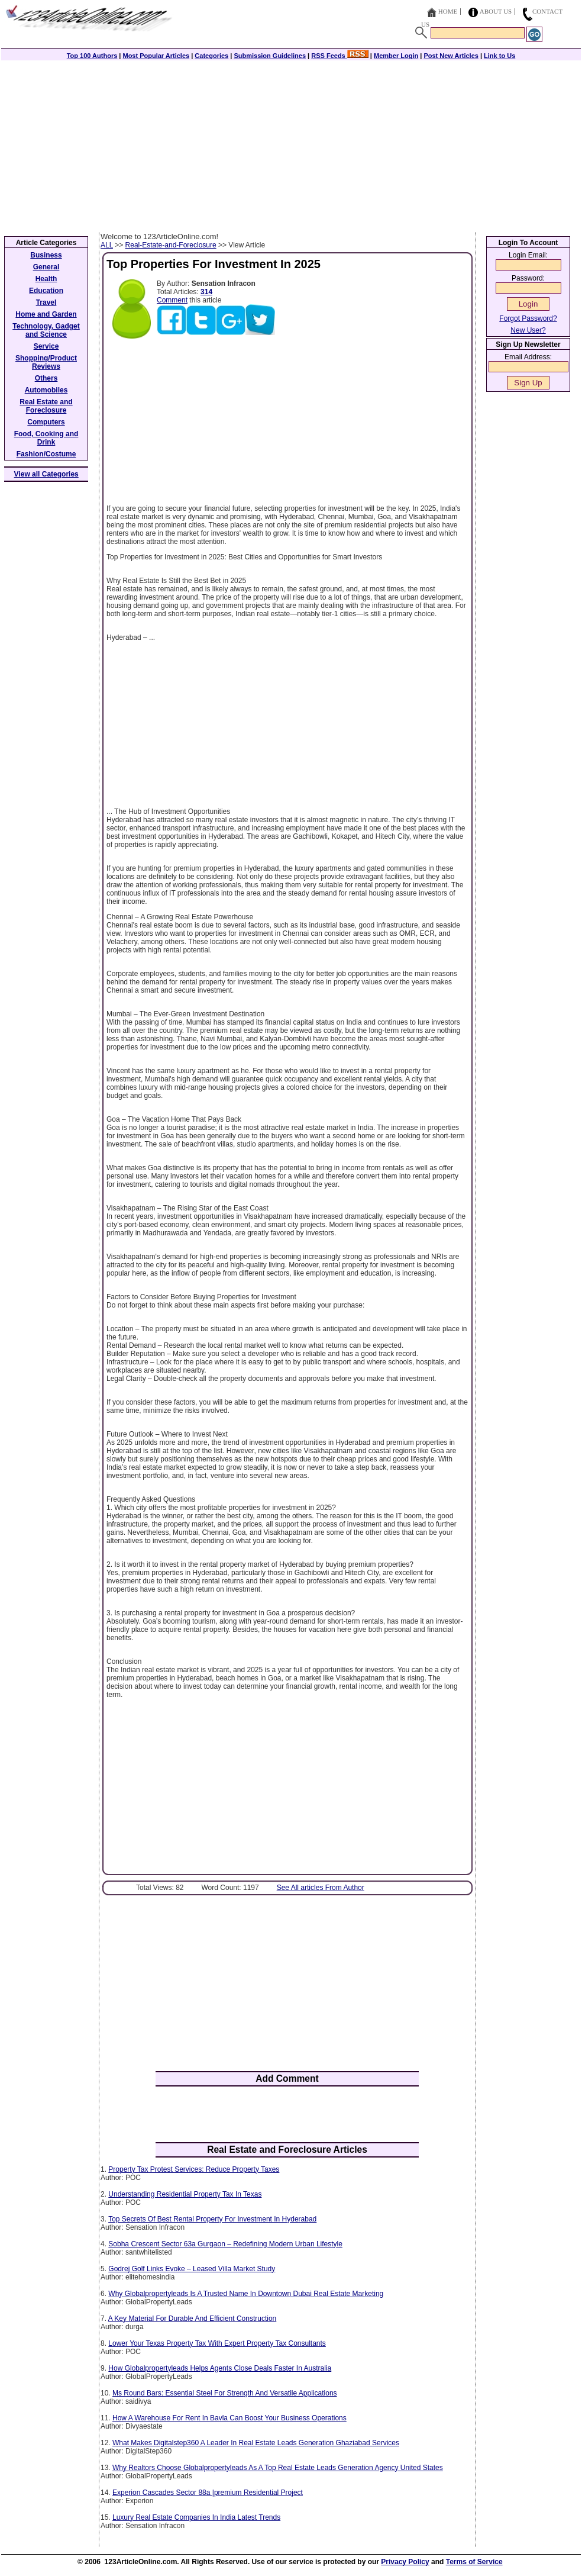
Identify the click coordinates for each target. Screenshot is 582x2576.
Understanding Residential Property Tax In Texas (184, 2194)
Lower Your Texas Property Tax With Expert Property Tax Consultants (217, 2343)
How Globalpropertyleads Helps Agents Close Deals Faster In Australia (219, 2368)
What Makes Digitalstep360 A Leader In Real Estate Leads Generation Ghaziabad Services (255, 2443)
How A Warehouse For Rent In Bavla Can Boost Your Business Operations (229, 2418)
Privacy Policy (405, 2562)
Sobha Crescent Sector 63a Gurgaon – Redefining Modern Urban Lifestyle (225, 2244)
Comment (172, 300)
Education (46, 290)
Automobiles (46, 390)
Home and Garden (45, 314)
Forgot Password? (528, 318)
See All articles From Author (320, 1887)
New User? (527, 330)
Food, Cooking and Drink (46, 438)
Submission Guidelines (270, 55)
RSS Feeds (339, 55)
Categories (211, 55)
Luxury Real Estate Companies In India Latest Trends (196, 2517)
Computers (45, 422)
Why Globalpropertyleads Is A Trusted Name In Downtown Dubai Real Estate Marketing (245, 2294)
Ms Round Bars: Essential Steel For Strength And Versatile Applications (224, 2393)
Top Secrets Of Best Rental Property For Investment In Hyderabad (212, 2219)
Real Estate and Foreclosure (46, 406)
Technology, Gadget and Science (46, 330)
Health (46, 279)
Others (46, 378)
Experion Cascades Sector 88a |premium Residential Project (207, 2492)
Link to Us (499, 55)
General (46, 267)
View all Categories (46, 474)
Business (46, 255)
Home (447, 11)
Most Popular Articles (155, 55)
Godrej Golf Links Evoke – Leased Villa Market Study (191, 2269)
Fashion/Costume (46, 454)
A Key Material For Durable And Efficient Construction (192, 2318)
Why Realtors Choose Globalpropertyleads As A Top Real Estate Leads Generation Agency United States (277, 2468)
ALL (107, 245)
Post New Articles (450, 55)
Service (46, 346)
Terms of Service (474, 2562)
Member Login (396, 55)
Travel (46, 302)
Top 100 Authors (92, 55)
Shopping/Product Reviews (46, 362)
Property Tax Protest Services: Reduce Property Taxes (193, 2169)
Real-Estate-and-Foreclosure (170, 245)
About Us (496, 11)
